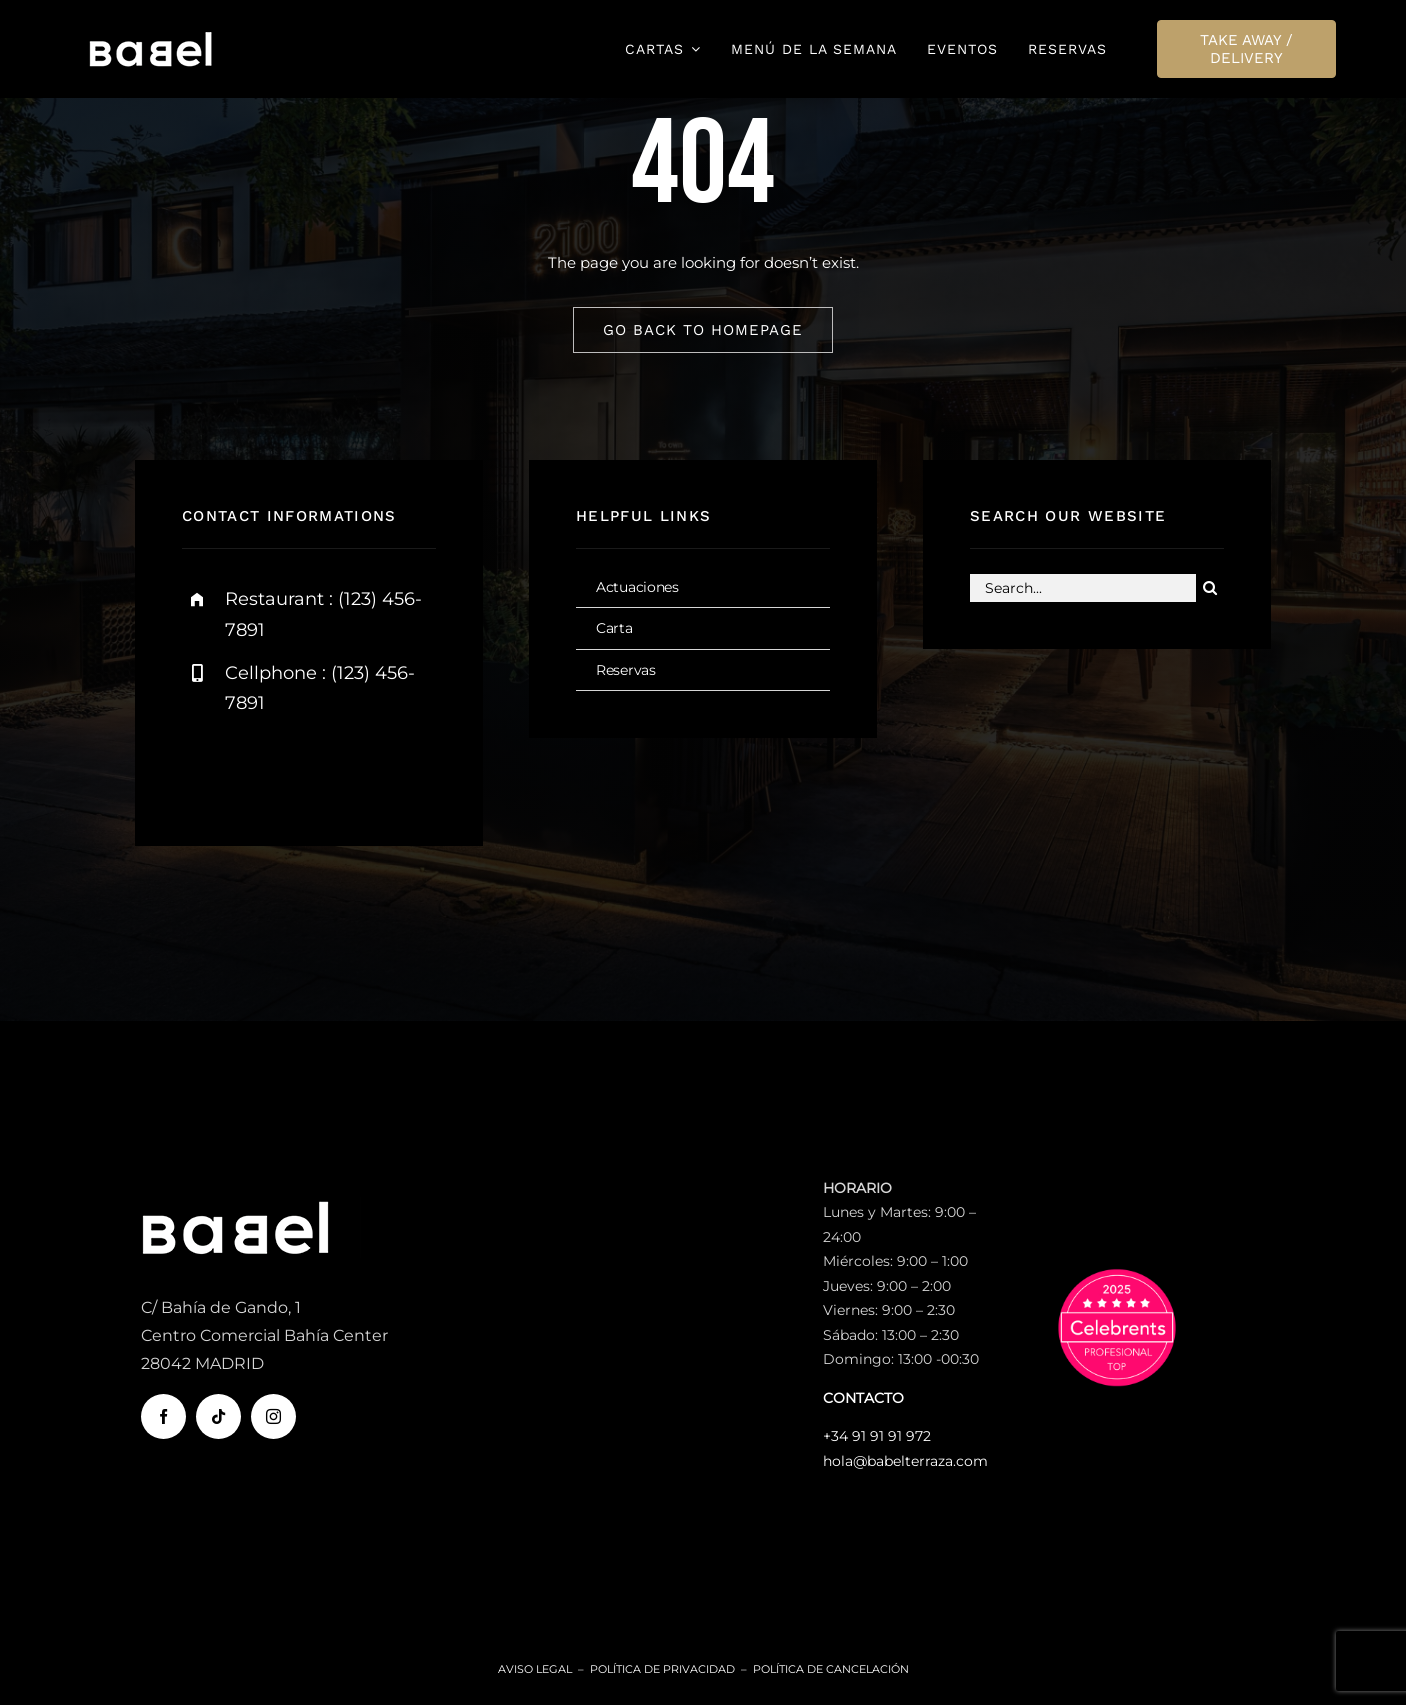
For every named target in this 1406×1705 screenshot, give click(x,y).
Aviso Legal (535, 1669)
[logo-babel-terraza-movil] (151, 36)
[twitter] (259, 768)
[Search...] (1083, 590)
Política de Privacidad (662, 1669)
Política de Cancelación (831, 1669)
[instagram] (314, 768)
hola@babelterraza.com (905, 1461)
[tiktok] (218, 1416)
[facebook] (204, 768)
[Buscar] (1210, 590)
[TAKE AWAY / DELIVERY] (1247, 49)
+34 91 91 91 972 (877, 1436)
